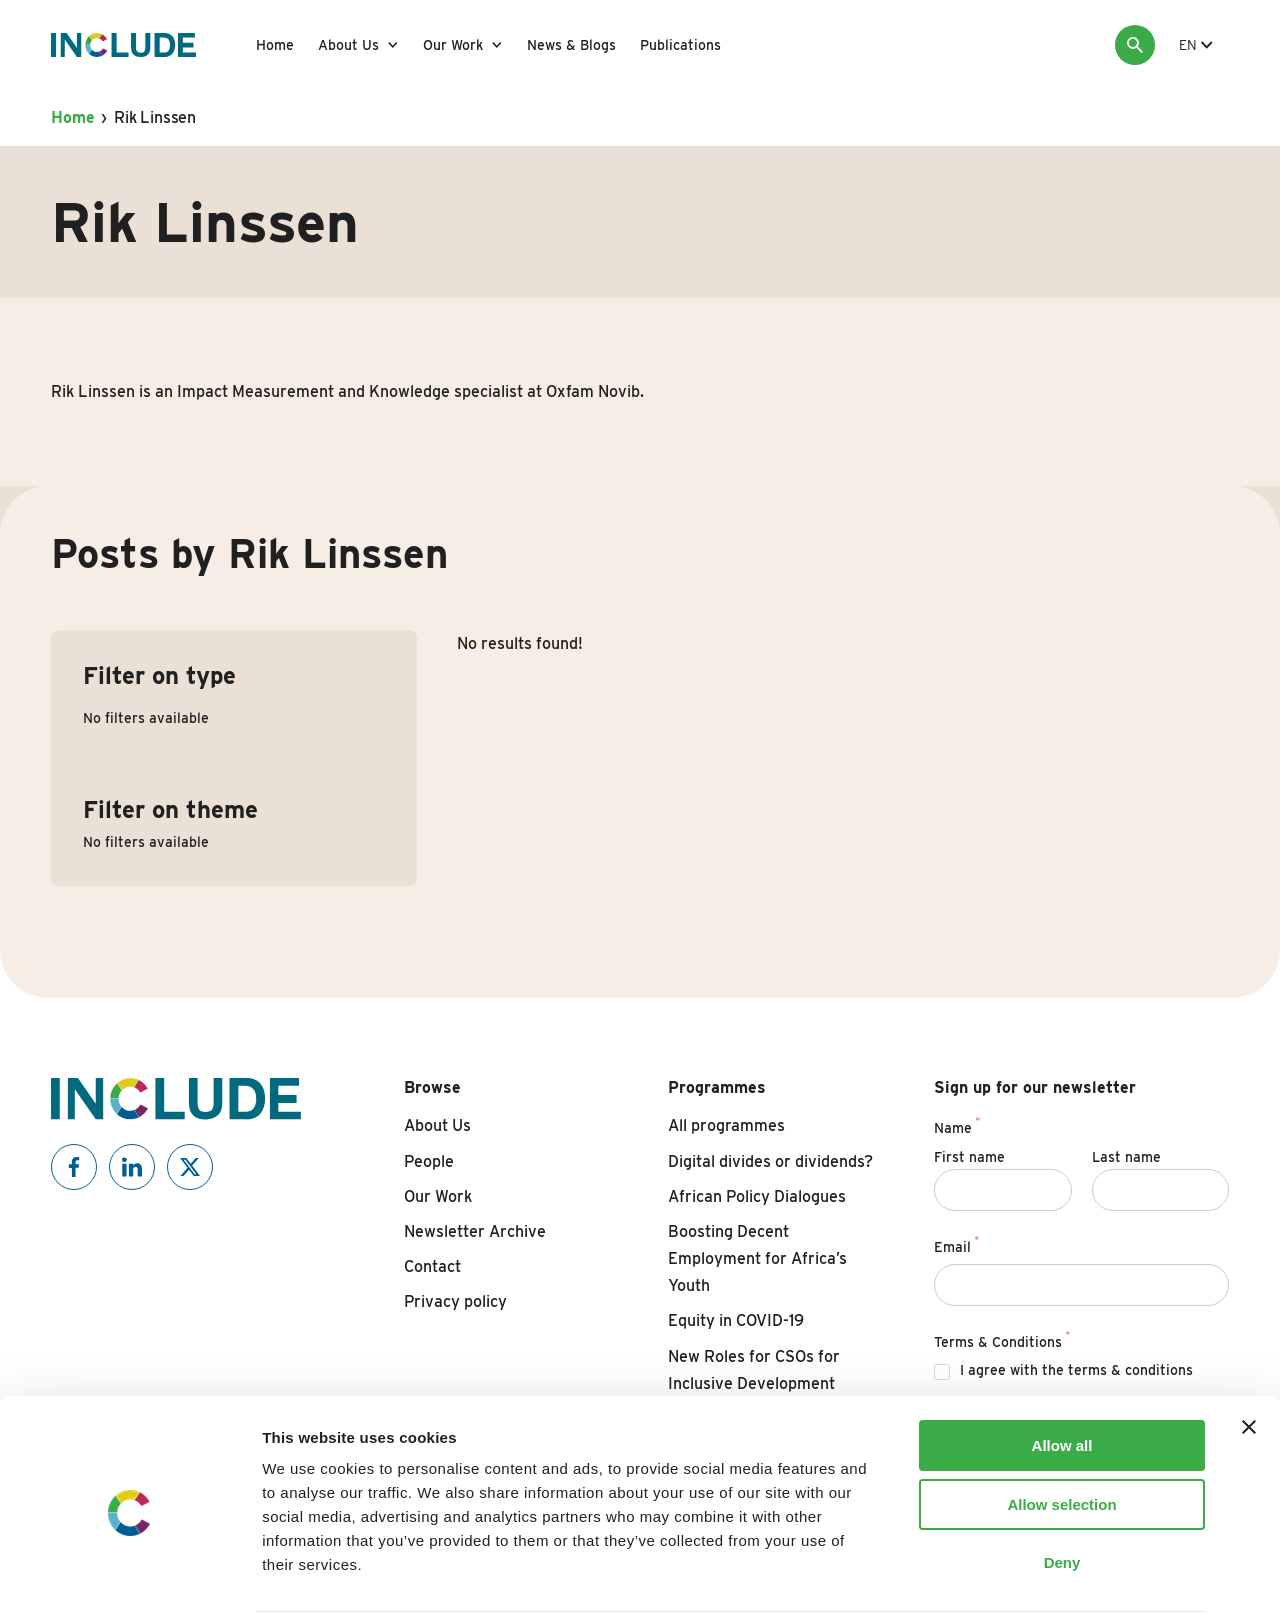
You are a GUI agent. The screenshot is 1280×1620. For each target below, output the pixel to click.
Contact (432, 1266)
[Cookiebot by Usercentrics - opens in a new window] (129, 1581)
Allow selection (1061, 1434)
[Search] (1135, 45)
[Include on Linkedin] (132, 1167)
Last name (1126, 1157)
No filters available (146, 718)
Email (956, 1244)
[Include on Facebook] (74, 1167)
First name (969, 1157)
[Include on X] (190, 1167)
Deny (1062, 1492)
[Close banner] (1249, 1357)
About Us (348, 45)
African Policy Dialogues (757, 1196)
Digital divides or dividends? (770, 1161)
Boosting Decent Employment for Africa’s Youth (757, 1258)
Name (957, 1125)
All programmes (726, 1125)
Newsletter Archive (475, 1231)
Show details (1049, 1580)
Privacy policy (455, 1301)
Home (275, 45)
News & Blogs (571, 45)
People (429, 1161)
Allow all (1062, 1375)
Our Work (453, 45)
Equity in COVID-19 (736, 1320)
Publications (680, 45)
